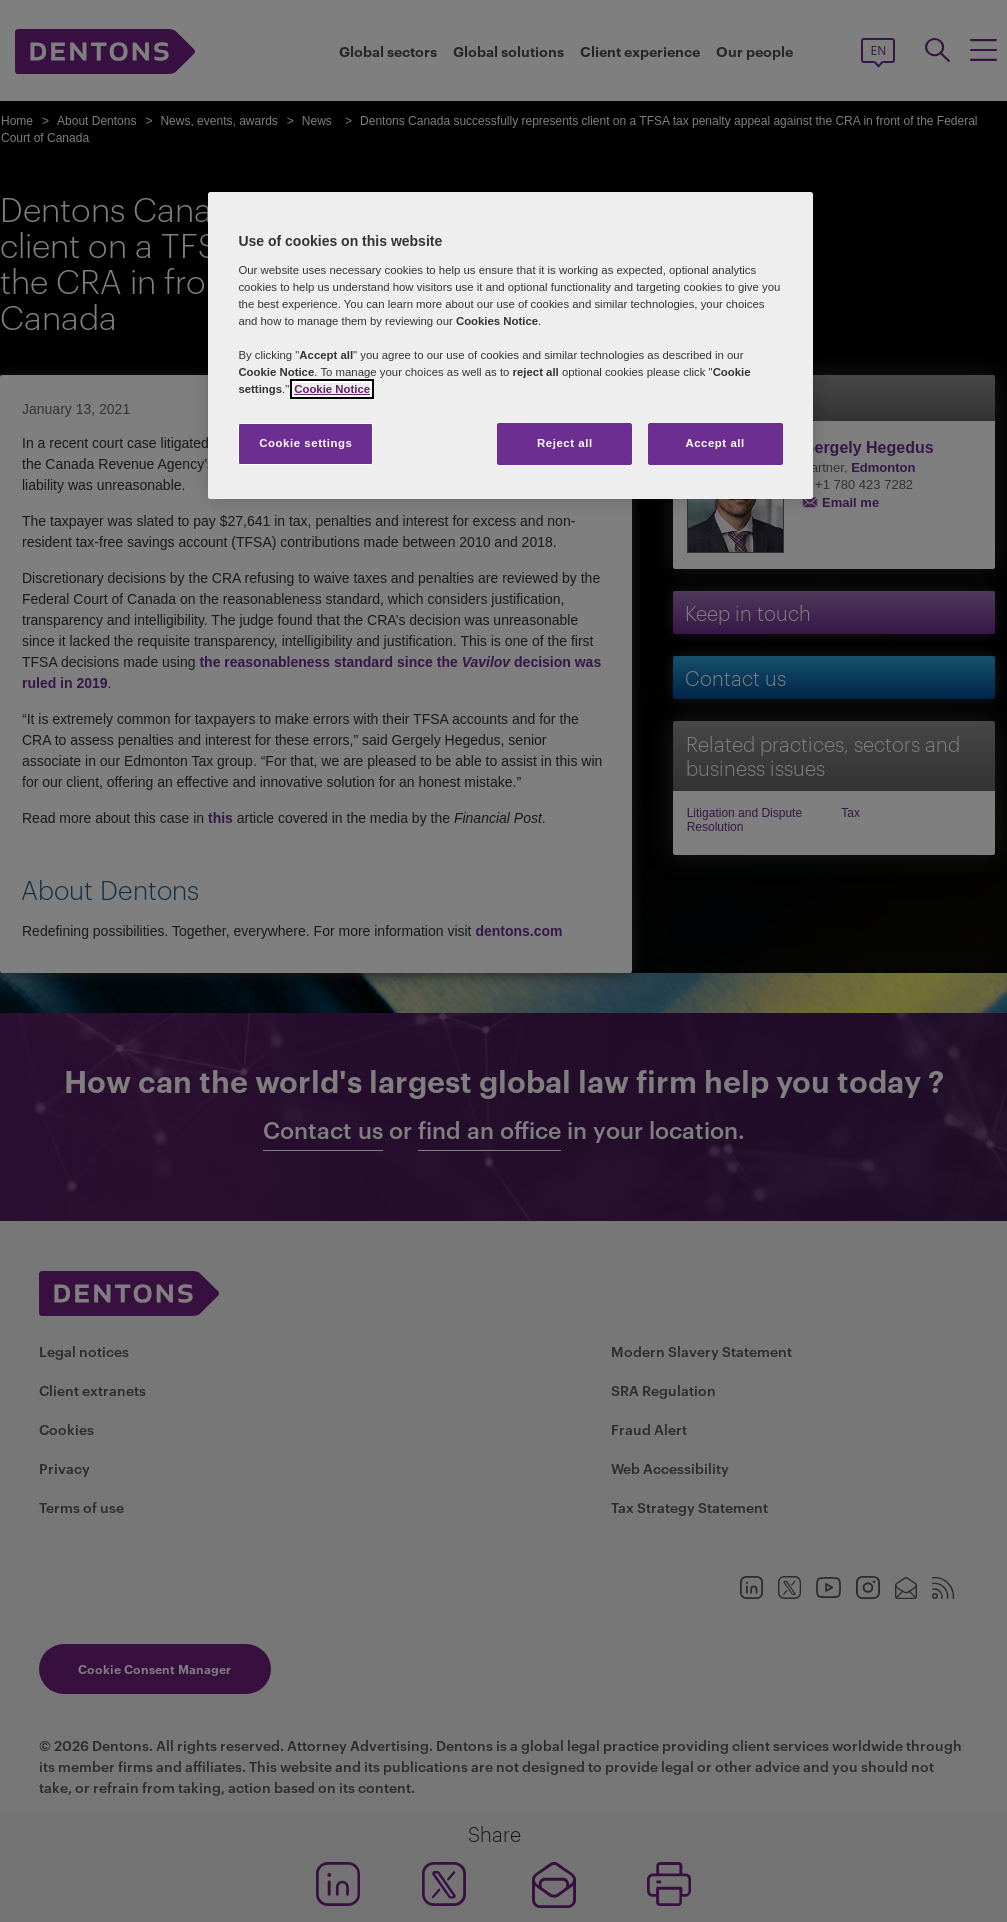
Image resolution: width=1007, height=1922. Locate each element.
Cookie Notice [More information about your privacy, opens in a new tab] (332, 389)
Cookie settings (305, 443)
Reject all (565, 443)
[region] (510, 345)
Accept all (714, 443)
